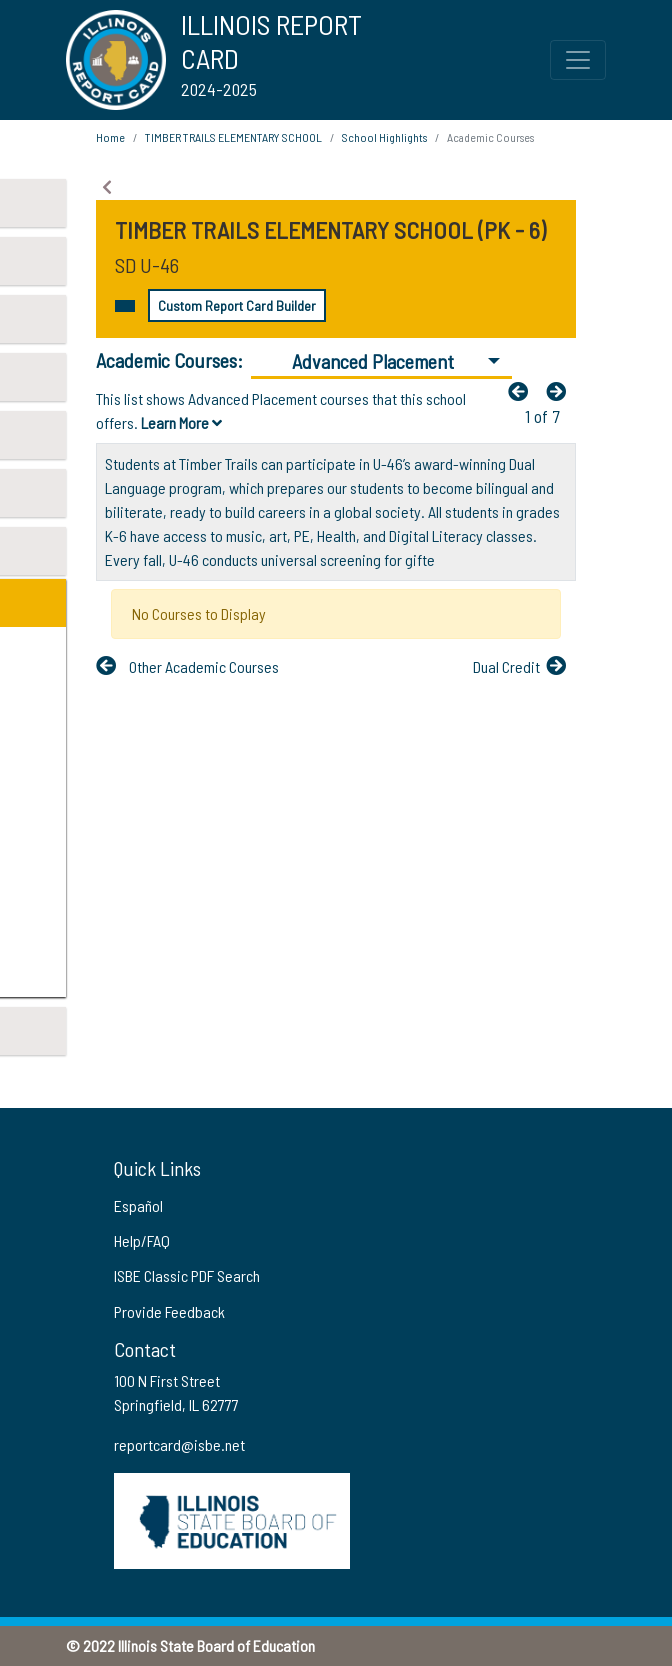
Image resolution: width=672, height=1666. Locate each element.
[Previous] (523, 391)
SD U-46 (147, 265)
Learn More (181, 422)
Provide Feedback (169, 1311)
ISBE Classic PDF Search (187, 1275)
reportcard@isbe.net (179, 1444)
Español (138, 1205)
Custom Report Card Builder (237, 305)
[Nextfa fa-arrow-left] (561, 391)
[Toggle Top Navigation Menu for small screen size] (578, 60)
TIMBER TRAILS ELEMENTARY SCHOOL (233, 137)
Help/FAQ (142, 1240)
